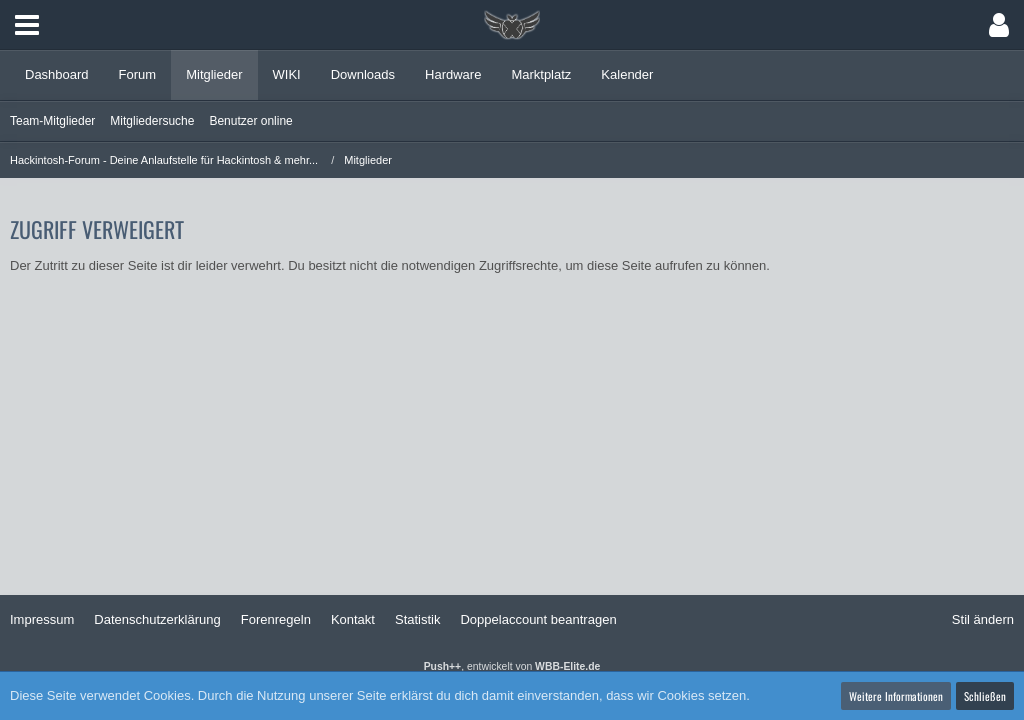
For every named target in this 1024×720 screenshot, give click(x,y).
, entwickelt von (512, 666)
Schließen (985, 696)
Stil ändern (983, 619)
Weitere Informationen (896, 696)
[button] (27, 25)
